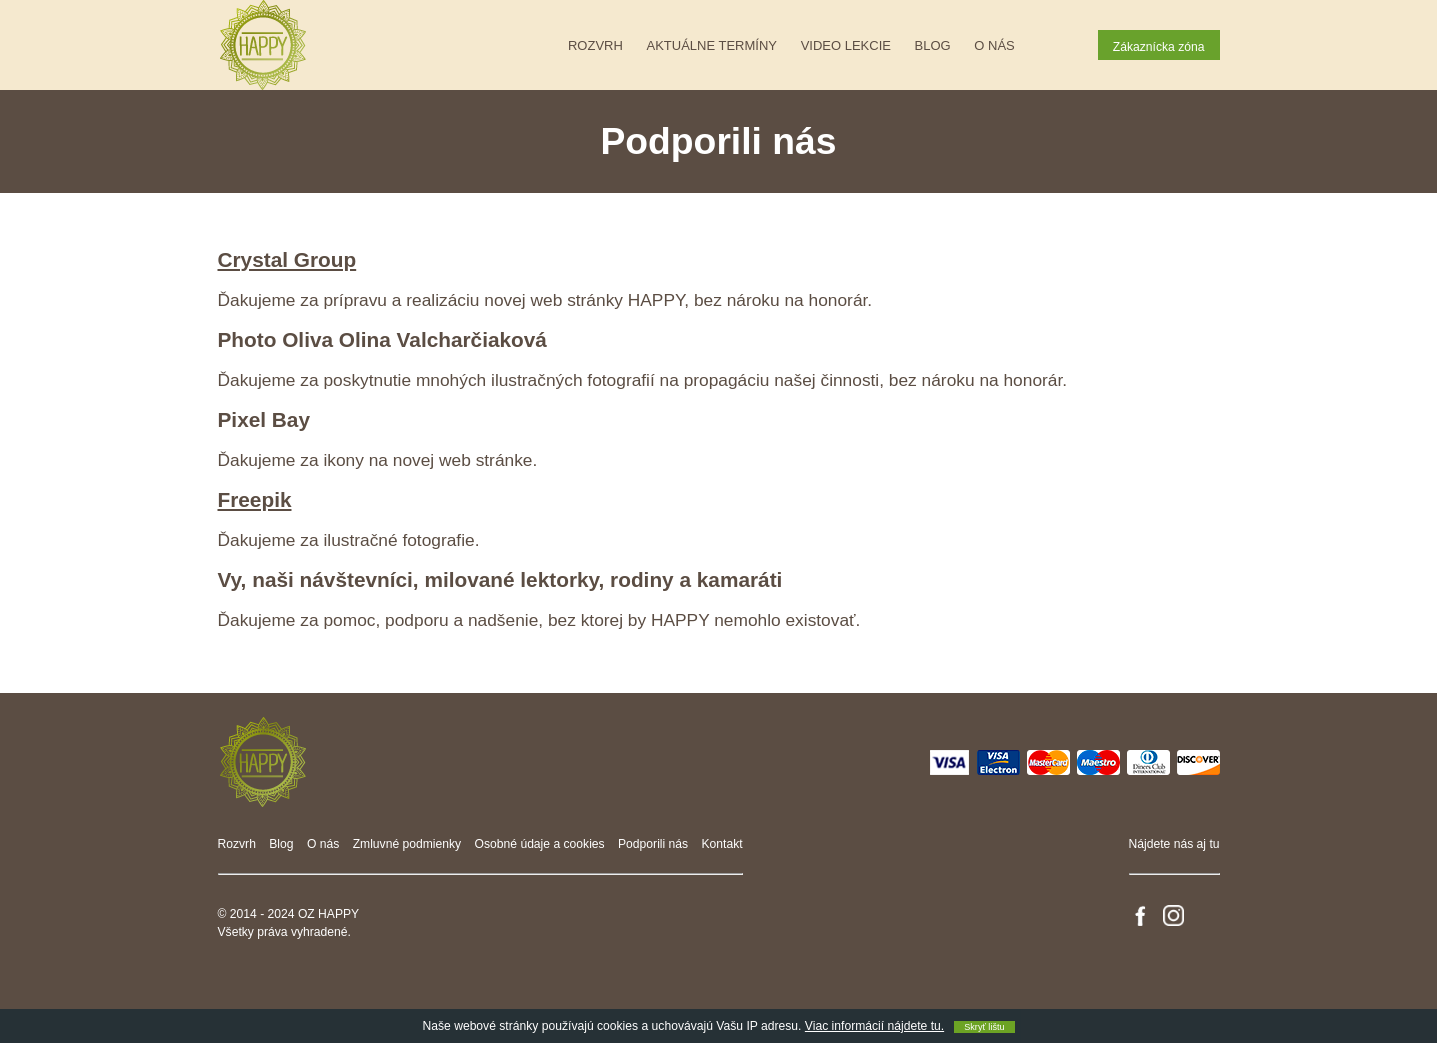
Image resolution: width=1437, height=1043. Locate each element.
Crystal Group (287, 259)
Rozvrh (595, 45)
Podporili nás (653, 844)
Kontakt (722, 844)
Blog (933, 45)
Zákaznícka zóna (1159, 47)
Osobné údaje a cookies (540, 844)
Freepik (255, 499)
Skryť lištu (984, 1027)
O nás (994, 45)
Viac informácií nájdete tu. (874, 1026)
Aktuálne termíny (712, 45)
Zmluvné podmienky (407, 844)
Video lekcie (846, 45)
